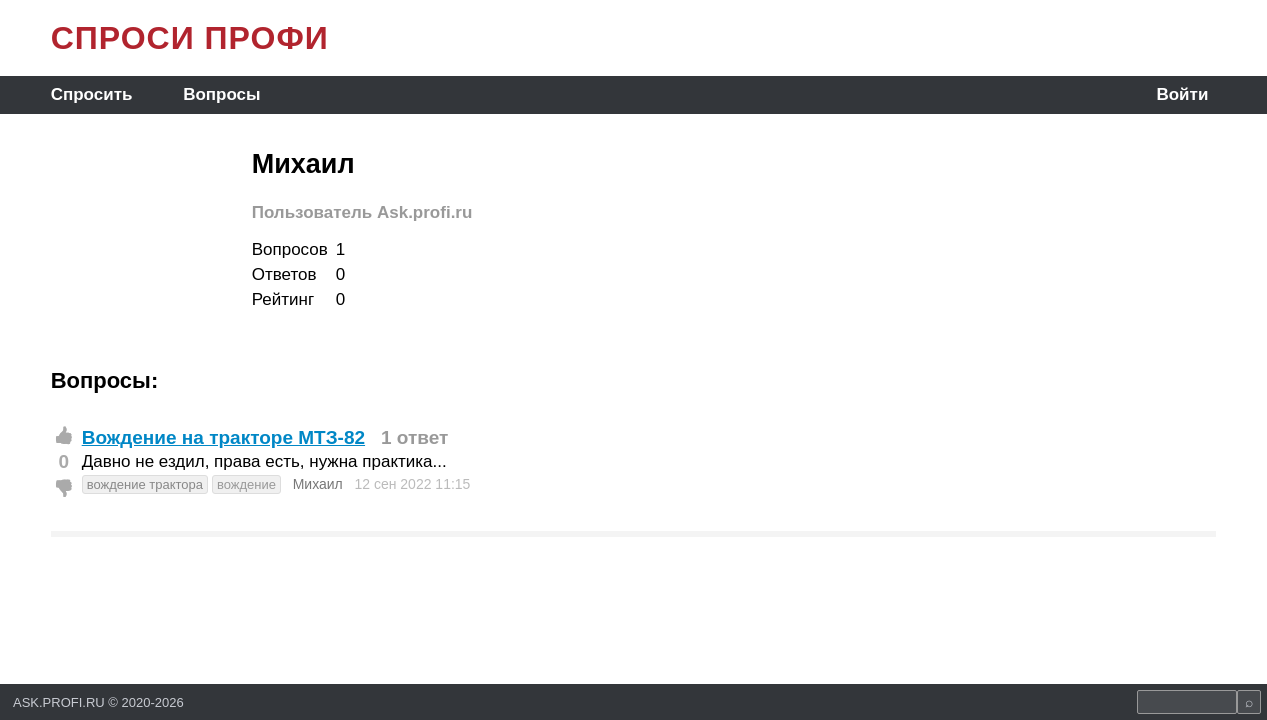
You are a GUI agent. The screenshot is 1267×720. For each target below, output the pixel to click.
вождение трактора (145, 484)
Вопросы (221, 94)
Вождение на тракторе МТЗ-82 (223, 437)
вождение (246, 484)
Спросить (92, 94)
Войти (1182, 94)
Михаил (318, 484)
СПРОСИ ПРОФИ (190, 38)
